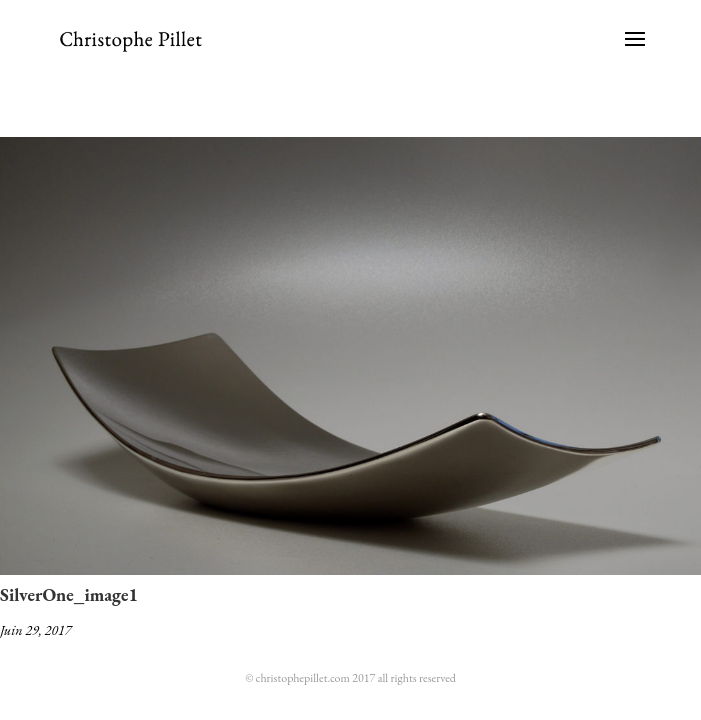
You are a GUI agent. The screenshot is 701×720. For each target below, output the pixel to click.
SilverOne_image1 (69, 594)
